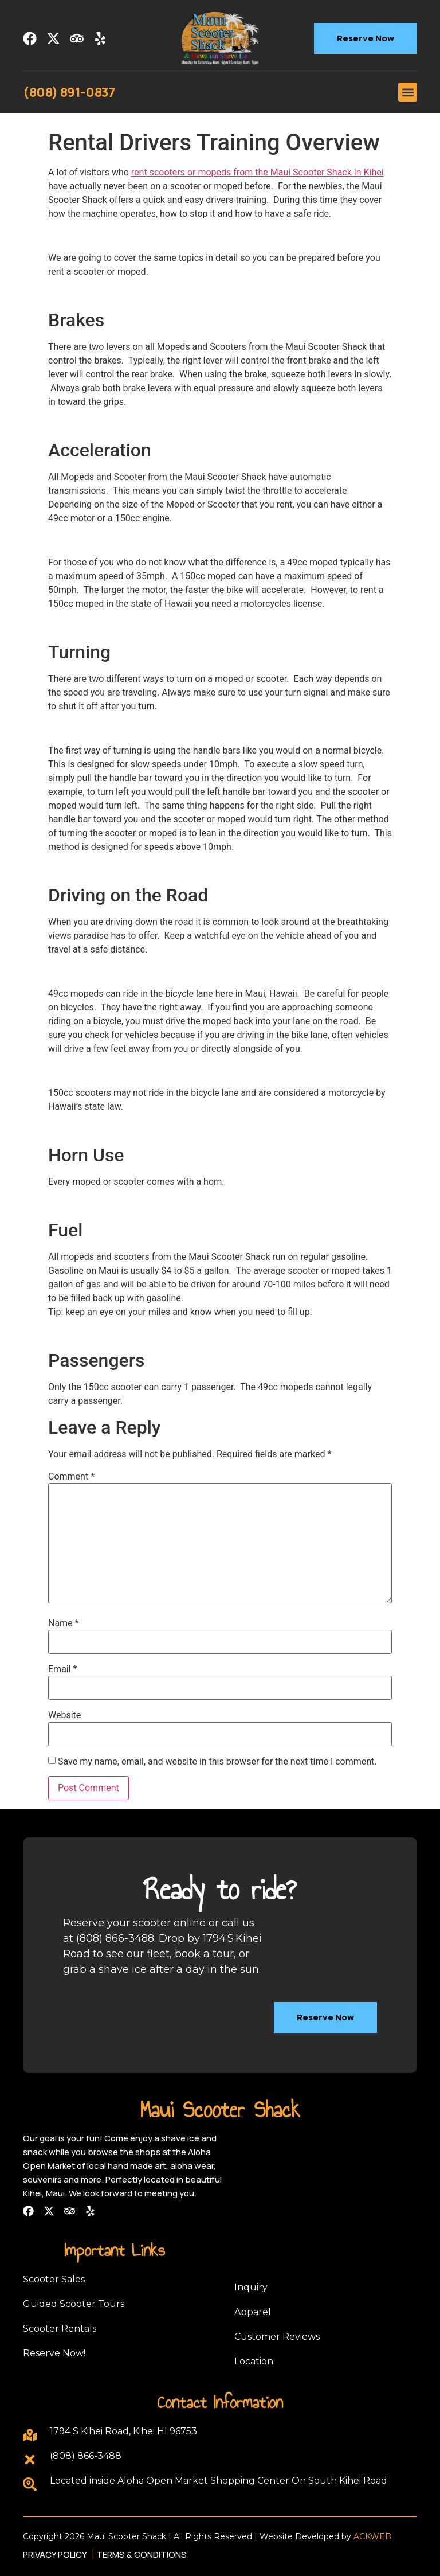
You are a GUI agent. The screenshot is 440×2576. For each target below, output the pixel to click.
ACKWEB (372, 2536)
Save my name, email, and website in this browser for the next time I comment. (217, 1761)
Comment (71, 1476)
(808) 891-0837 (69, 92)
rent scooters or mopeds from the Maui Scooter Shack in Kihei (257, 172)
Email (62, 1669)
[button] (407, 92)
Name (63, 1623)
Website (64, 1715)
